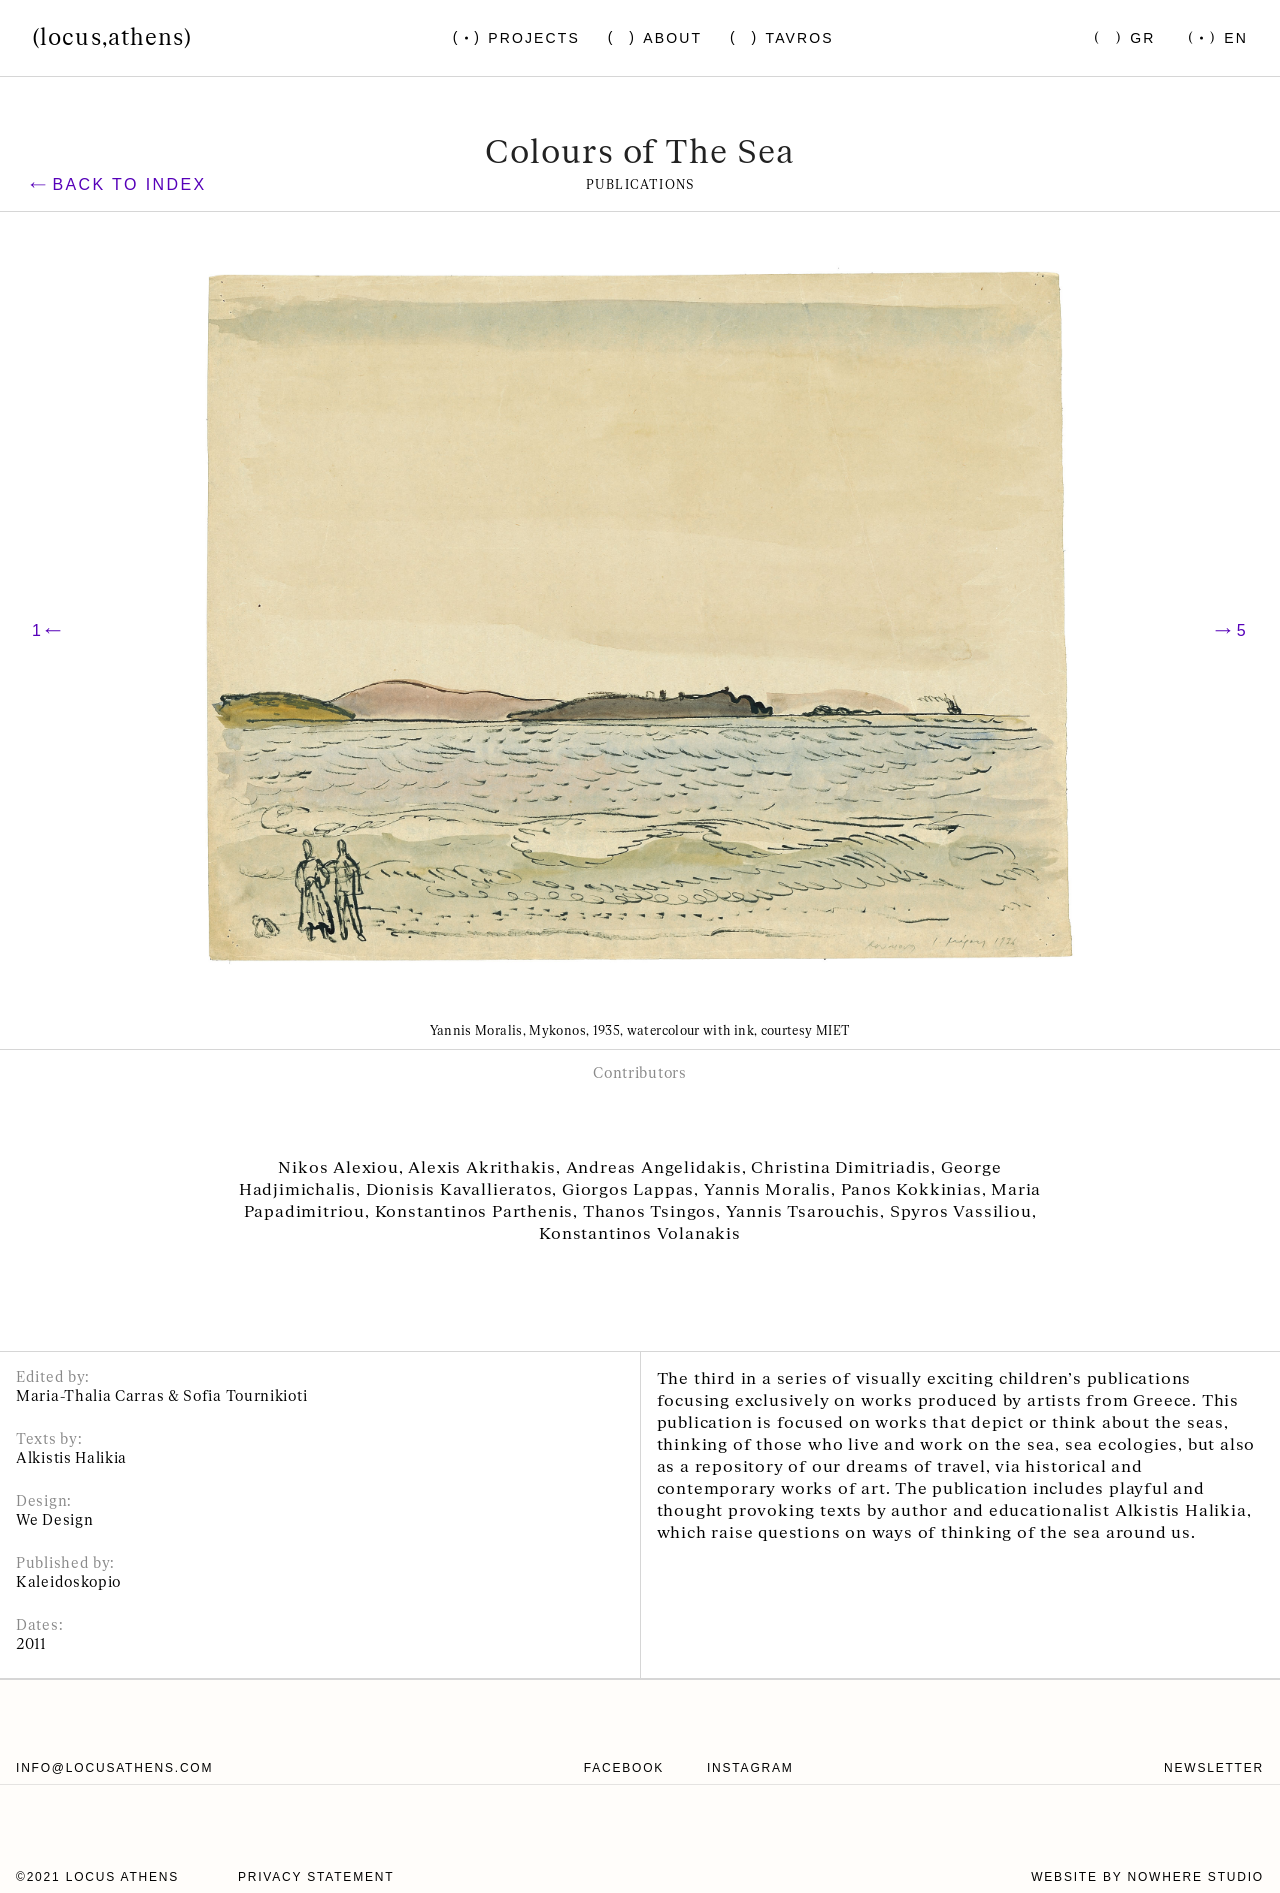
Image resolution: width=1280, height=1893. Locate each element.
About (672, 38)
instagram (750, 1768)
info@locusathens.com (114, 1768)
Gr (1142, 38)
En (1236, 38)
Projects (533, 38)
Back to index (118, 184)
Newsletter (1214, 1768)
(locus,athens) (112, 38)
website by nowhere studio (1147, 1877)
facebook (624, 1768)
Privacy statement (316, 1877)
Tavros (800, 38)
